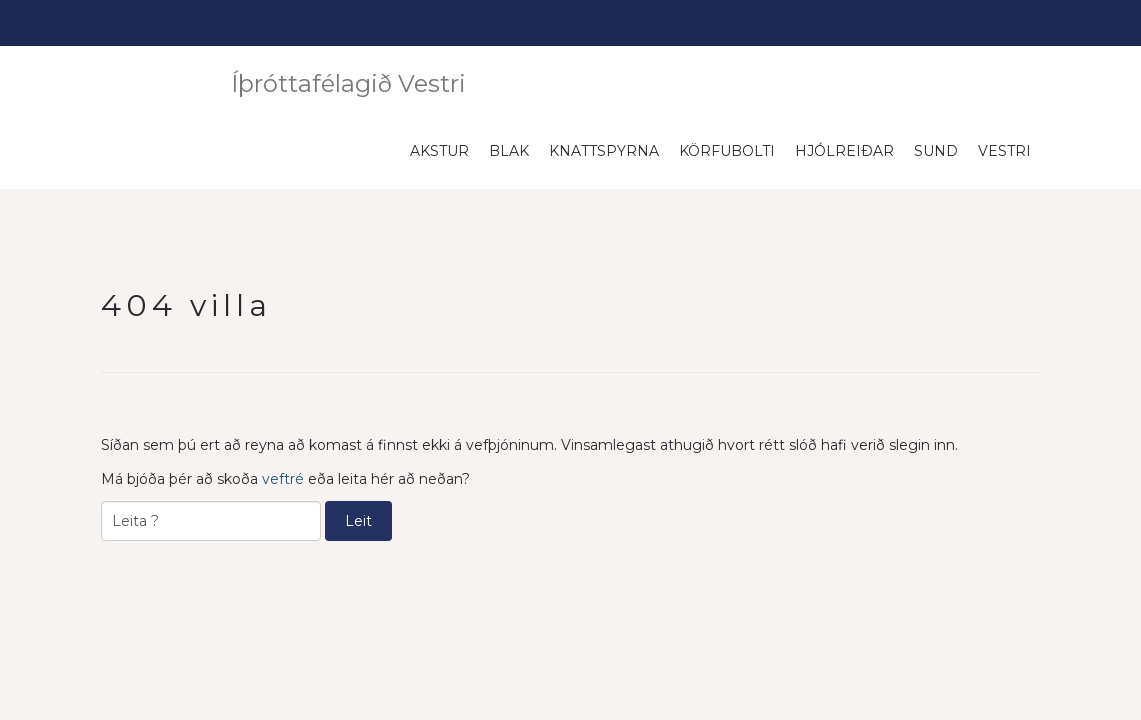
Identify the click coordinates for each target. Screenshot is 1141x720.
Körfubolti (727, 150)
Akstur (439, 150)
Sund (936, 150)
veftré (283, 478)
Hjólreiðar (844, 150)
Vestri (1004, 150)
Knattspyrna (604, 150)
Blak (509, 150)
